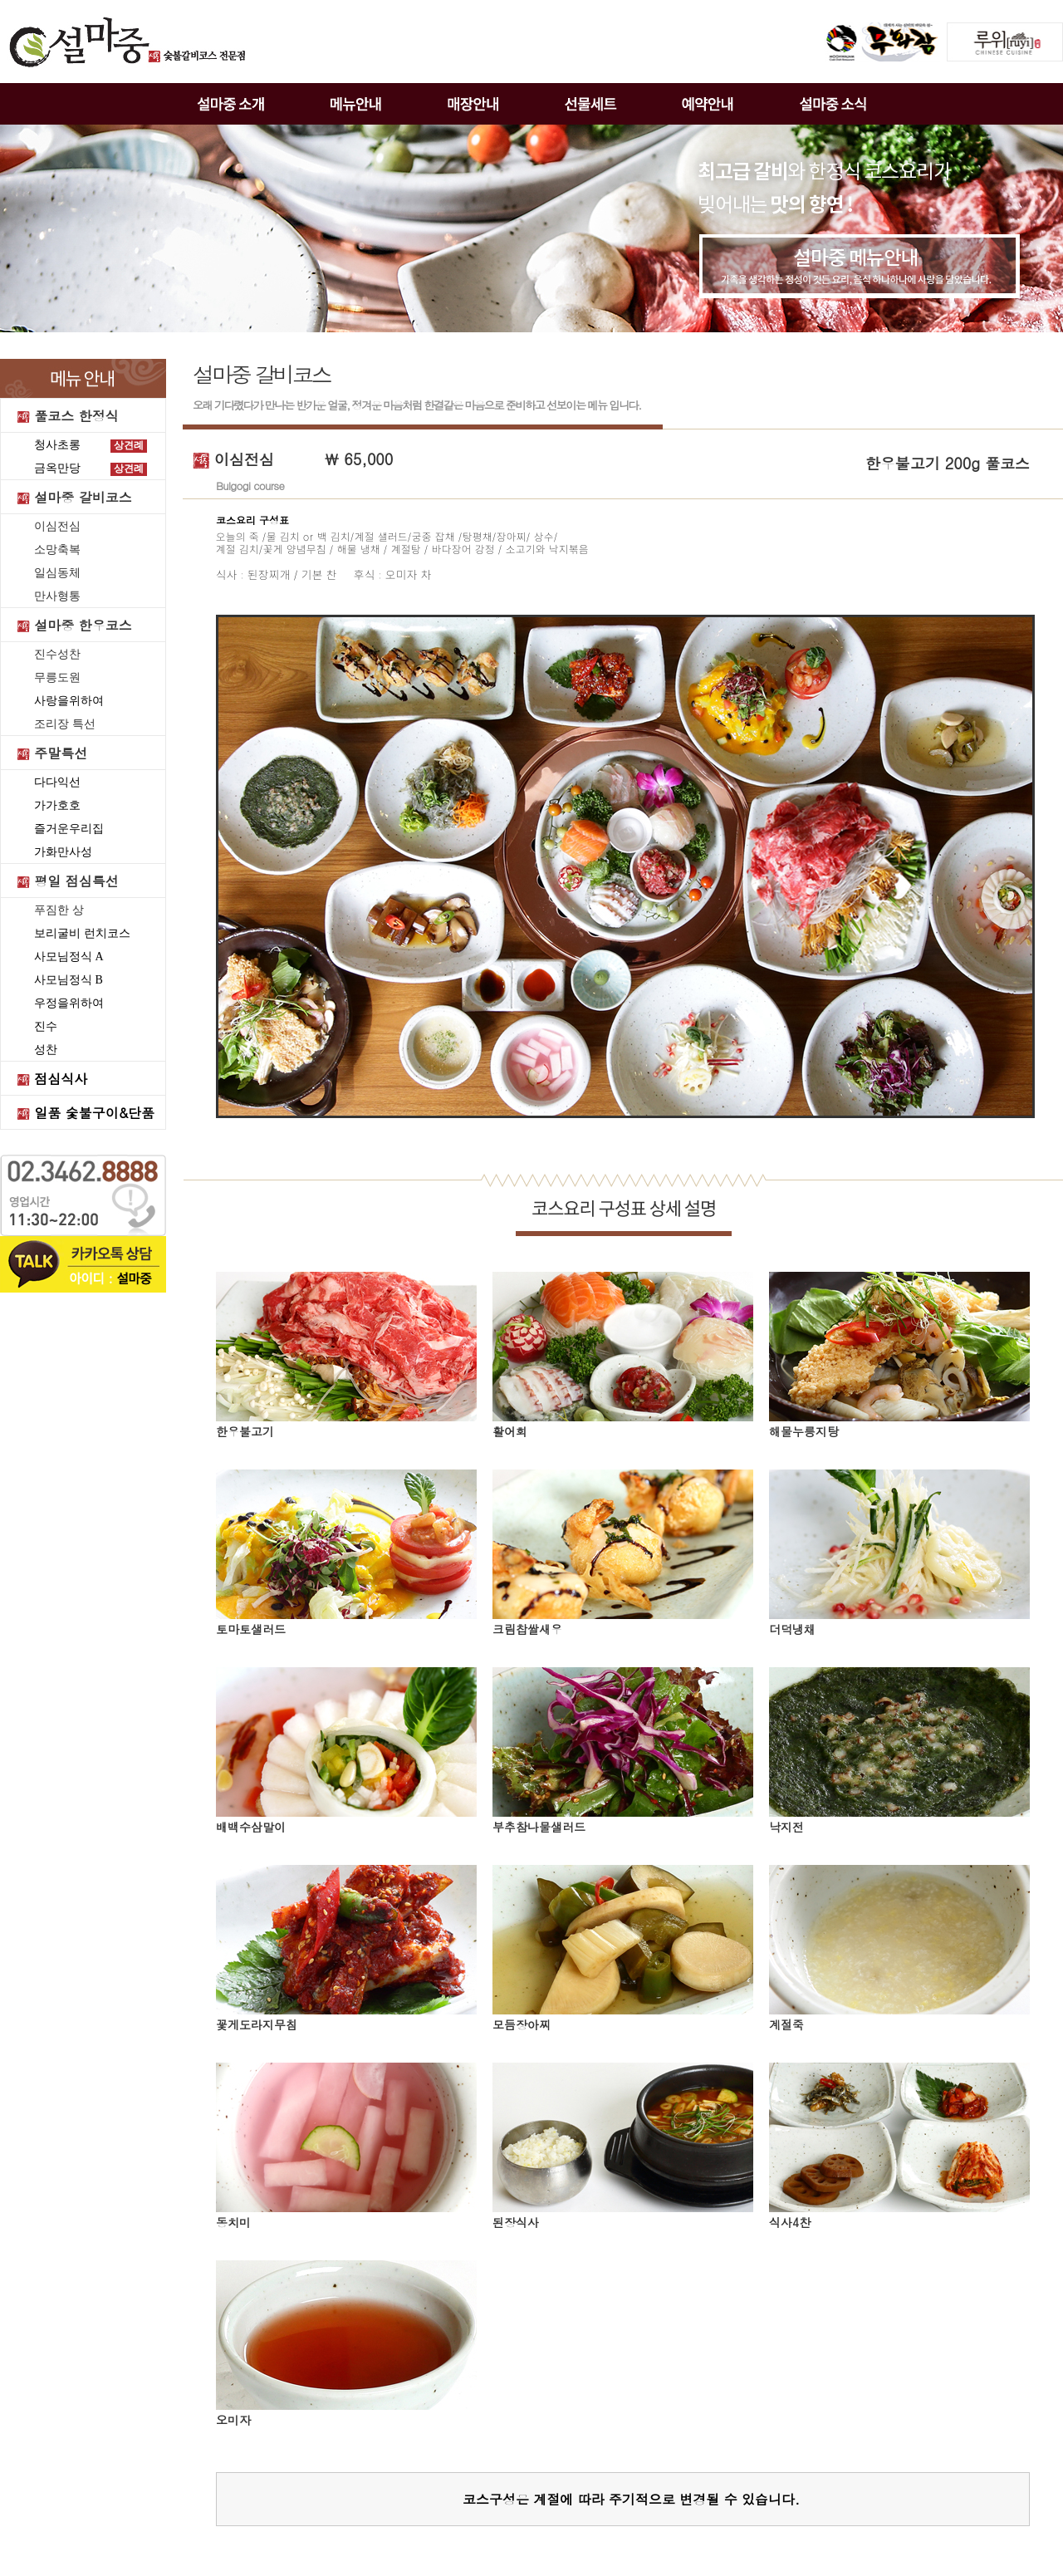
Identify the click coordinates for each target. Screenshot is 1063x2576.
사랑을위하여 (69, 700)
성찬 (45, 1049)
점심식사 (60, 1078)
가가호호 (57, 805)
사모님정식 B (68, 980)
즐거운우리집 (69, 828)
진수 (45, 1026)
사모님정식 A (69, 956)
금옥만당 (57, 468)
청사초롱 (57, 445)
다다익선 (57, 782)
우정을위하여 (69, 1003)
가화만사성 (63, 852)
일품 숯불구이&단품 (94, 1112)
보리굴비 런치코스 (82, 933)
